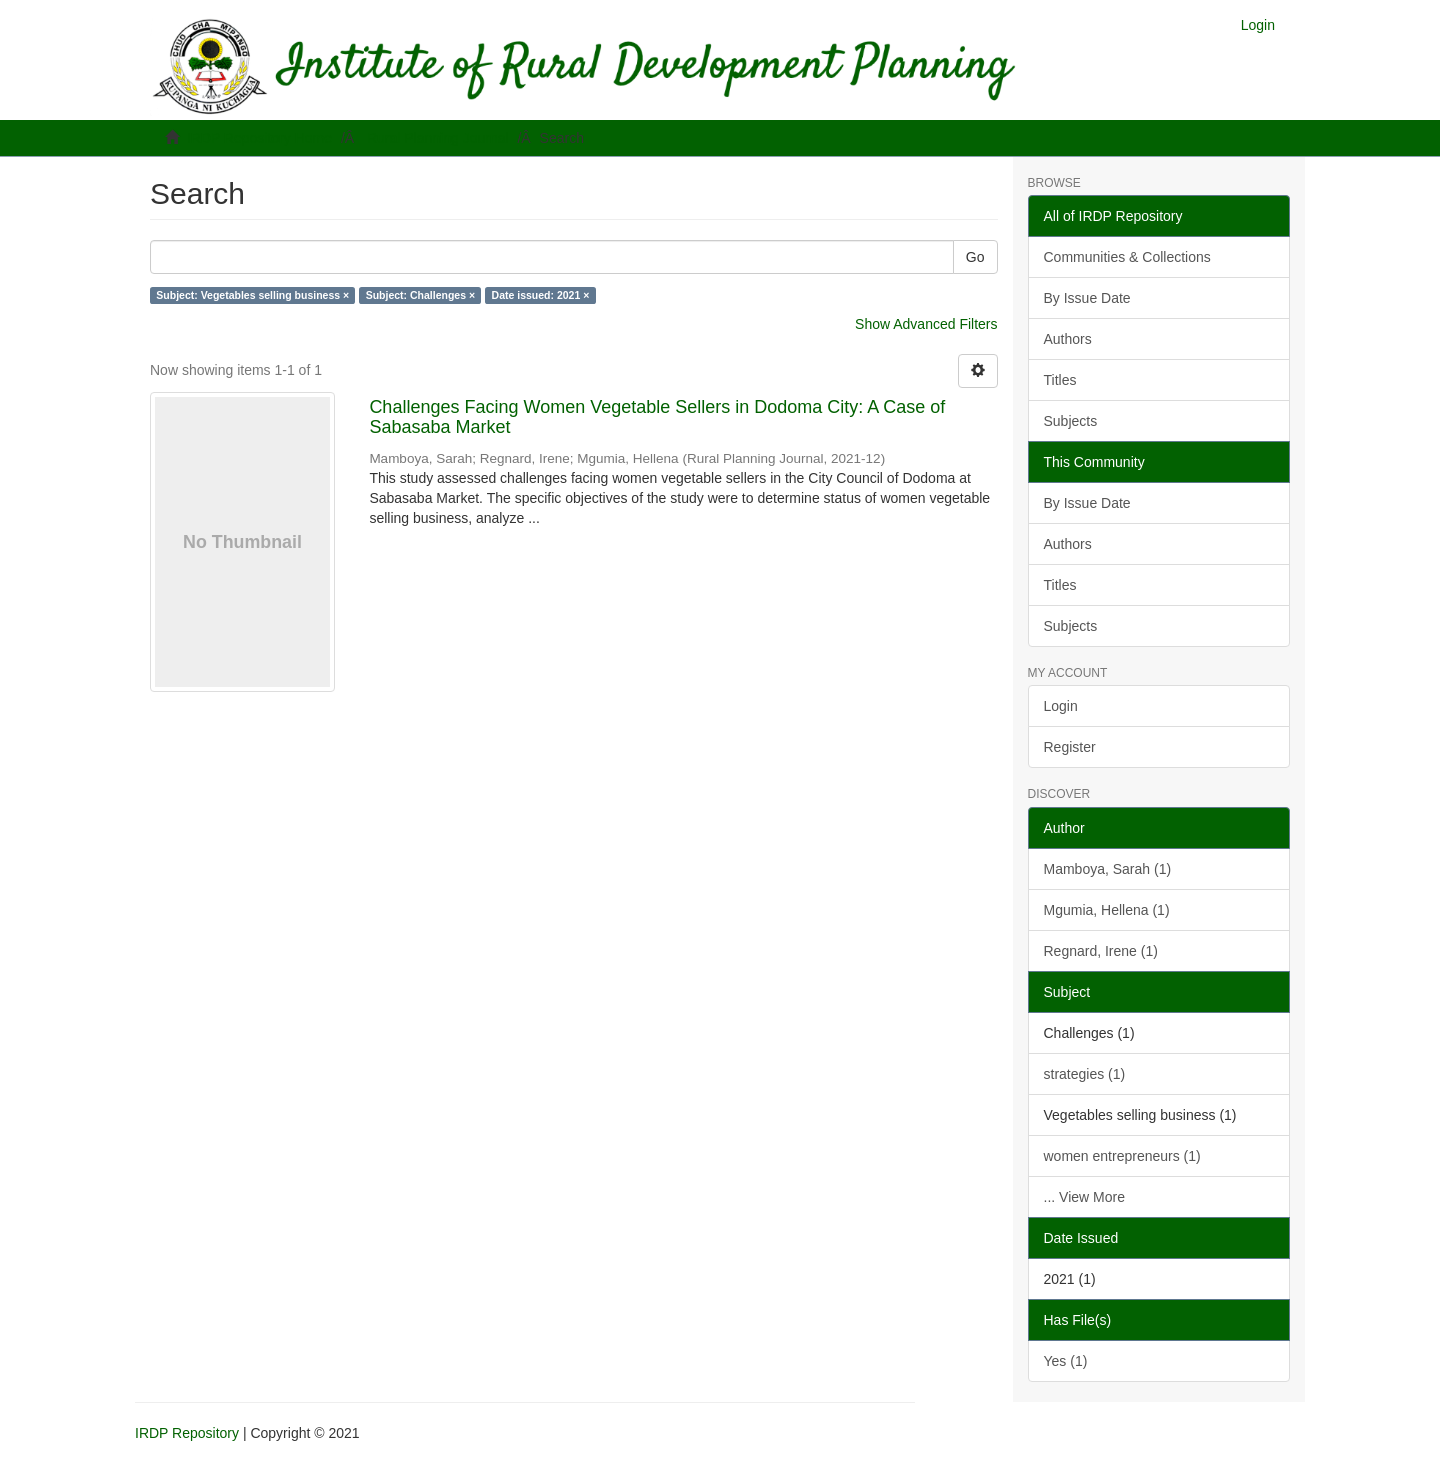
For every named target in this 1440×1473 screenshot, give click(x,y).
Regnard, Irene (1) (1101, 951)
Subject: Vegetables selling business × (252, 295)
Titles (1060, 380)
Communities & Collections (1127, 257)
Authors (1068, 339)
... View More (1084, 1197)
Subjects (1071, 421)
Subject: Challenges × (420, 295)
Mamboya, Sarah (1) (1108, 869)
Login (1061, 706)
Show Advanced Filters (926, 324)
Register (1070, 747)
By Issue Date (1087, 298)
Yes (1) (1066, 1361)
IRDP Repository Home (259, 138)
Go (975, 257)
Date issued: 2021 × (541, 295)
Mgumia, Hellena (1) (1107, 910)
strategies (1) (1085, 1074)
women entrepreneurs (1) (1122, 1156)
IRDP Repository (187, 1433)
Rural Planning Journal (438, 138)
